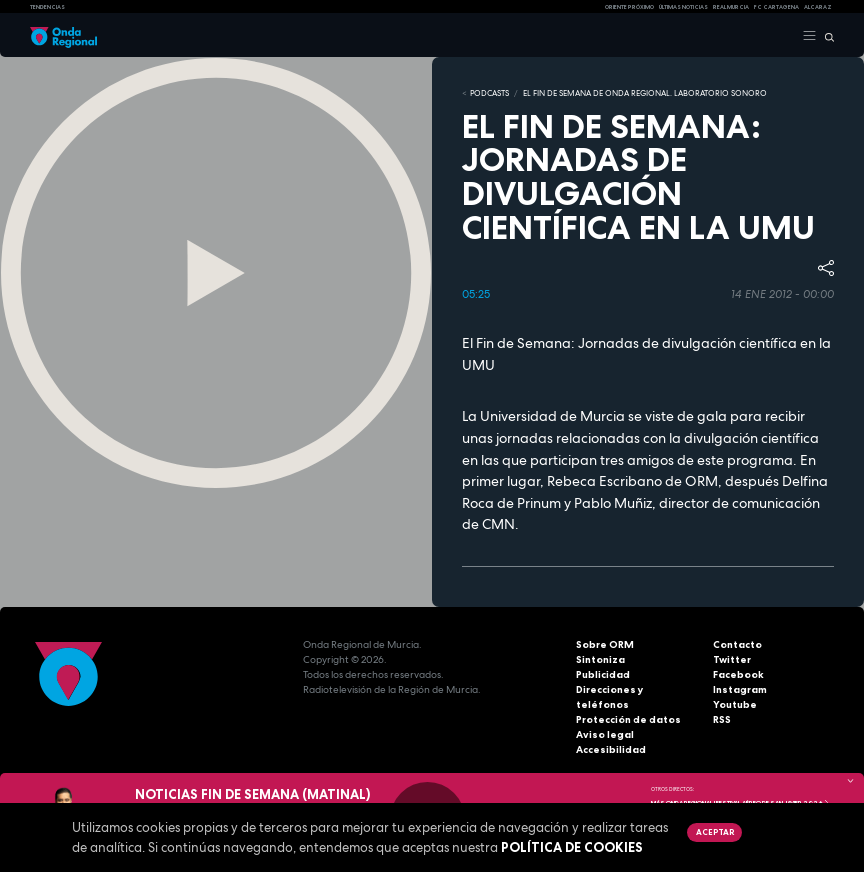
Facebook (738, 674)
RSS (722, 719)
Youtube (735, 704)
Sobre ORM (605, 644)
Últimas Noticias (683, 7)
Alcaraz (818, 7)
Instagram (740, 689)
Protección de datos (628, 719)
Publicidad (603, 674)
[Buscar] (825, 36)
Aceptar (715, 832)
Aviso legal (605, 734)
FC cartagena (776, 7)
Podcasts (489, 93)
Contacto (737, 644)
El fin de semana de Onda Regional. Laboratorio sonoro (645, 93)
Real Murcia (731, 7)
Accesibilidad (611, 749)
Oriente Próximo (629, 7)
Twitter (732, 659)
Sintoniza (600, 659)
